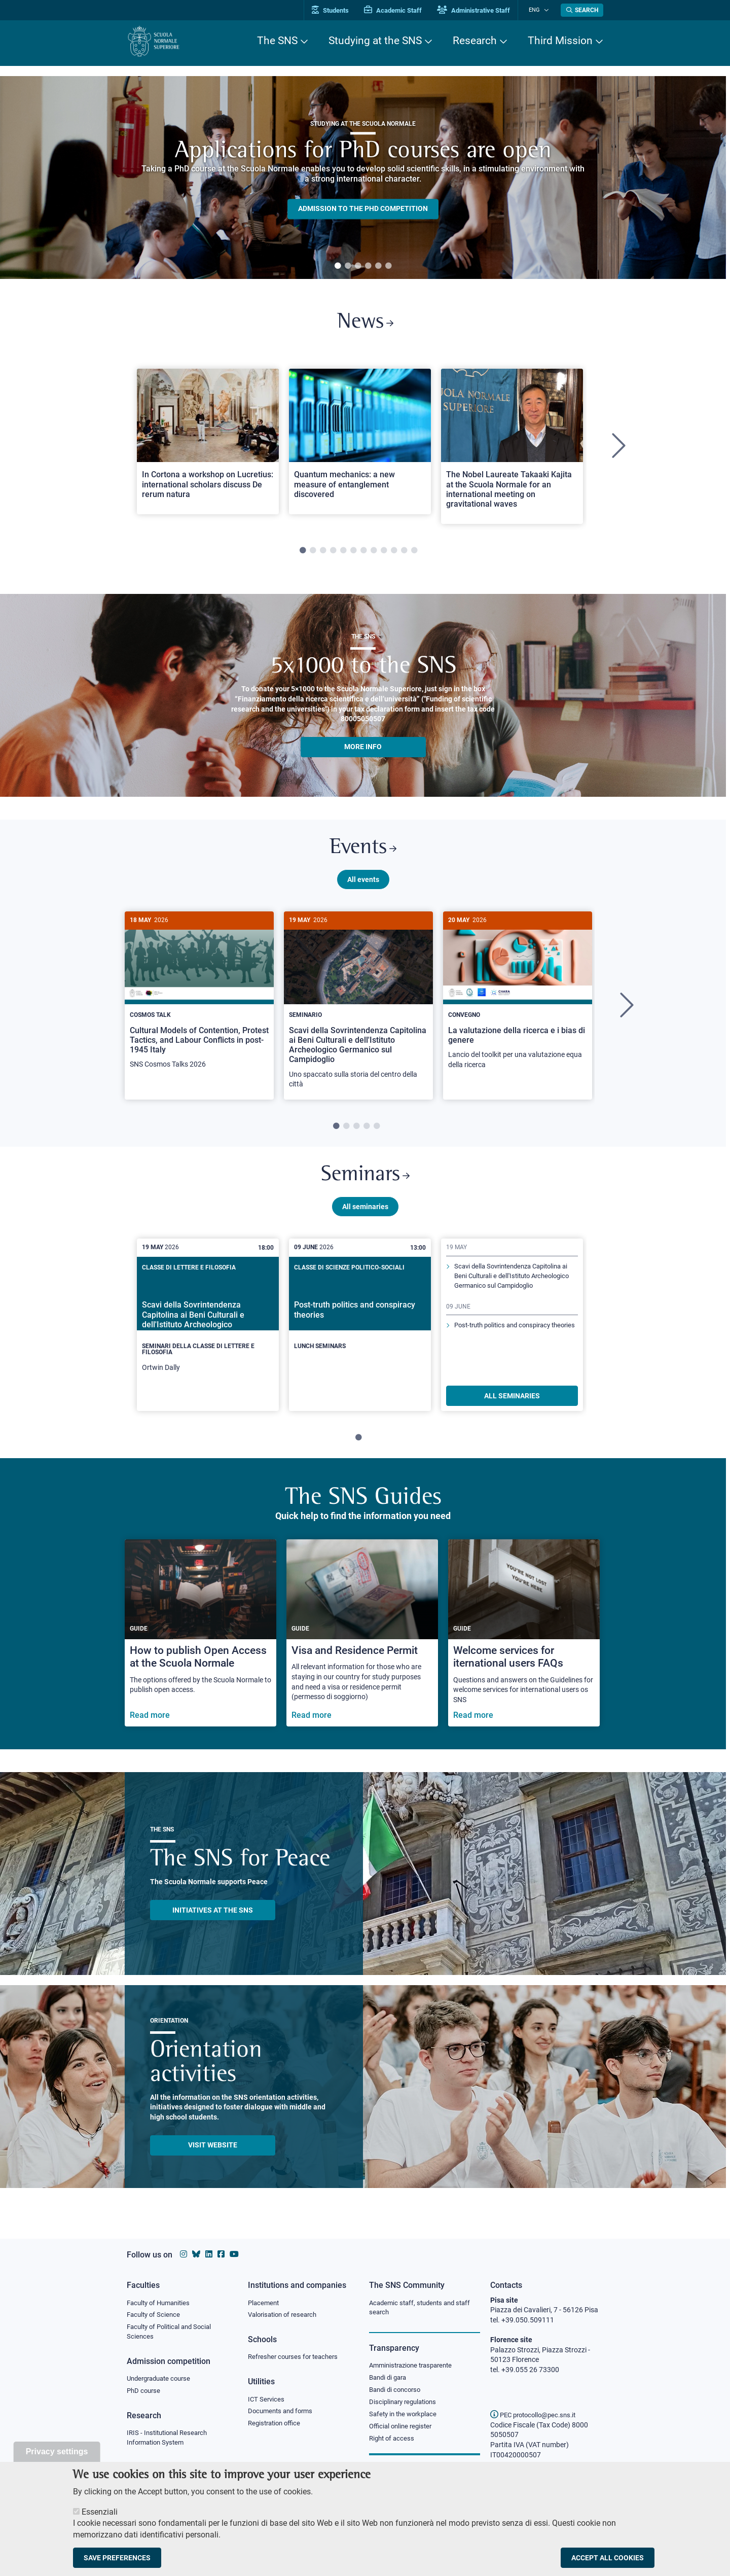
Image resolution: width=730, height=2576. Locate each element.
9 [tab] (384, 553)
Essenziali (100, 2512)
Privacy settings (57, 2451)
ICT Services (267, 2400)
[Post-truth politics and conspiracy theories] (360, 1324)
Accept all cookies (607, 2558)
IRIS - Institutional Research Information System (170, 2439)
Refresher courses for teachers (296, 2357)
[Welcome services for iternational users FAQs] (524, 1640)
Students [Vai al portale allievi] (337, 10)
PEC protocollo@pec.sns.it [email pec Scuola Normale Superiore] (536, 2415)
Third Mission (560, 40)
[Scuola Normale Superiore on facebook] (221, 2254)
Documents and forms (283, 2412)
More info (363, 749)
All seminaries (365, 1214)
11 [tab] (404, 553)
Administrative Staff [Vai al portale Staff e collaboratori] (480, 10)
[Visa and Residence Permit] (362, 1640)
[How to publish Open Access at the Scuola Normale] (200, 1640)
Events (363, 851)
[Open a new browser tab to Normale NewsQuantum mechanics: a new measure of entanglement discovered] (360, 443)
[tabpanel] (363, 177)
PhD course (145, 2392)
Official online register (402, 2428)
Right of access (393, 2441)
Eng (538, 10)
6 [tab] (388, 266)
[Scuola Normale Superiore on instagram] (183, 2254)
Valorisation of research (285, 2315)
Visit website (212, 2152)
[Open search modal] (582, 10)
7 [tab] (363, 553)
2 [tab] (348, 266)
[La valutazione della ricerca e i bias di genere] (517, 1000)
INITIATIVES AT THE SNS (212, 1917)
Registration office (276, 2425)
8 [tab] (374, 553)
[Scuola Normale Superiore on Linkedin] (208, 2254)
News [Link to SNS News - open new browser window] (365, 323)
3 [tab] (358, 266)
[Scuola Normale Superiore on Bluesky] (196, 2254)
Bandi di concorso (397, 2391)
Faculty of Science (155, 2315)
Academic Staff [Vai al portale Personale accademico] (400, 10)
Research (475, 40)
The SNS (277, 40)
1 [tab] (338, 266)
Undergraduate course (162, 2380)
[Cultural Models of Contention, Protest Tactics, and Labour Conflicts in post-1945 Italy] (199, 1000)
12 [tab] (414, 553)
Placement (264, 2303)
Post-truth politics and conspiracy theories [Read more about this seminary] (507, 1348)
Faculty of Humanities (161, 2303)
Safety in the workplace (405, 2416)
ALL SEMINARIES (512, 1403)
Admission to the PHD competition (363, 209)
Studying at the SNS (375, 40)
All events (363, 884)
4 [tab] (368, 266)
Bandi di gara (390, 2378)
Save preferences (117, 2558)
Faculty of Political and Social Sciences (172, 2332)
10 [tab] (394, 553)
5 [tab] (378, 266)
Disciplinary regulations (405, 2403)
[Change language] (547, 10)
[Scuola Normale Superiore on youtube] (234, 2254)
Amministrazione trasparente (415, 2366)
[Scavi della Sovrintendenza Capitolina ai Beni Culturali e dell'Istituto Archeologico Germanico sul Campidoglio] (358, 1010)
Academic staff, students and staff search (423, 2308)
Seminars (365, 1181)
